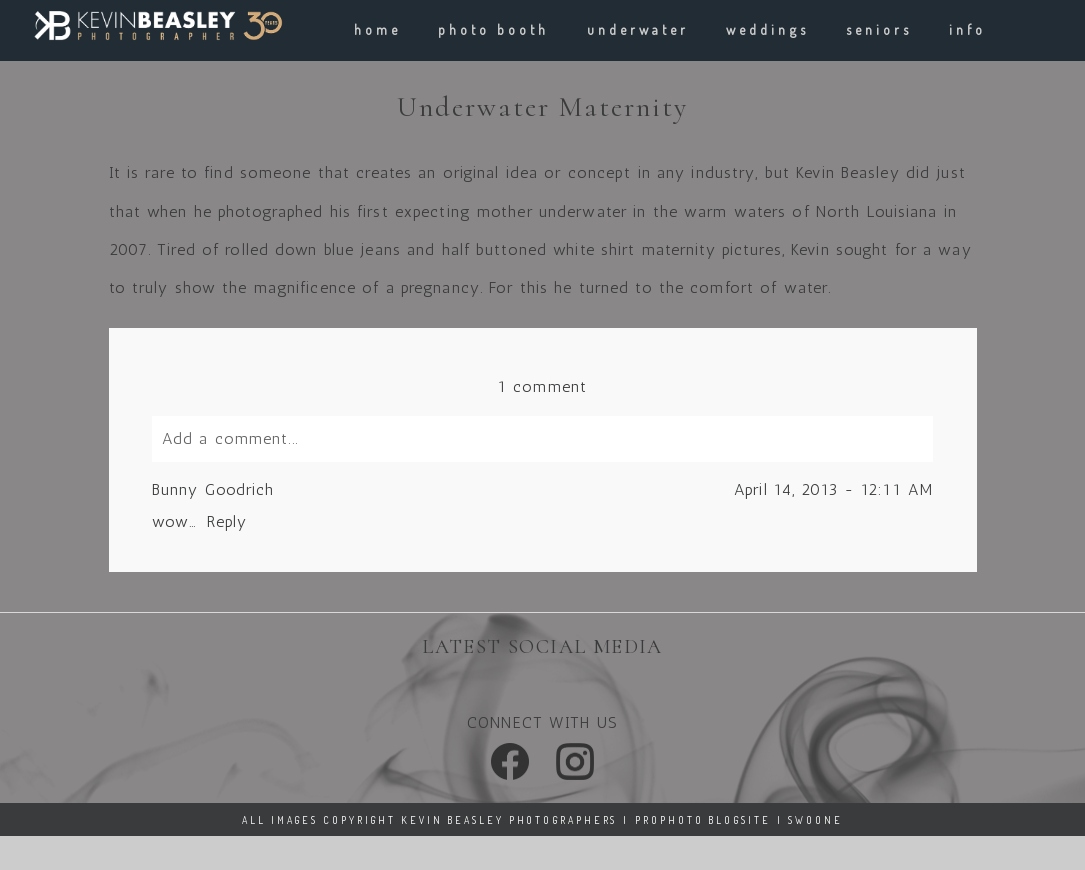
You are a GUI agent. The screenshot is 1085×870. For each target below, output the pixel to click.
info (967, 29)
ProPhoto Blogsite (702, 820)
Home (377, 29)
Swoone (815, 820)
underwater (638, 29)
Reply (227, 521)
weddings (767, 29)
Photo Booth (494, 29)
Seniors (879, 29)
